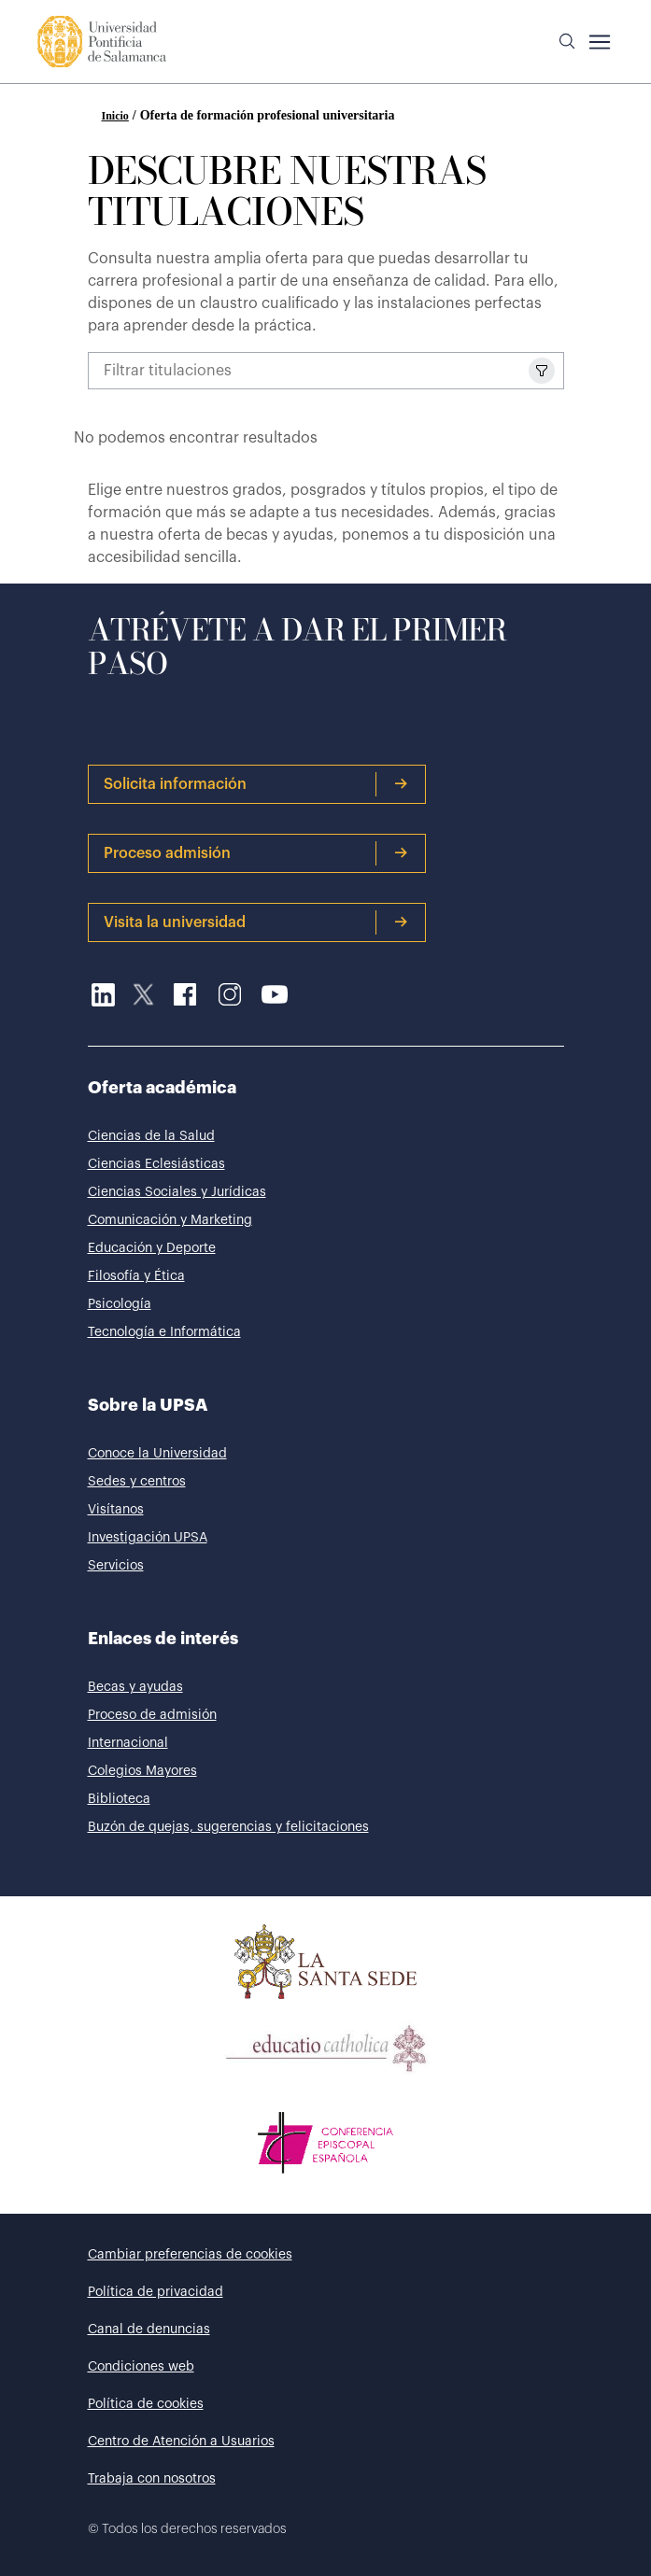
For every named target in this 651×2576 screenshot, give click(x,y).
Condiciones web (141, 2366)
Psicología (119, 1304)
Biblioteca (119, 1799)
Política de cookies (146, 2404)
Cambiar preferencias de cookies (190, 2254)
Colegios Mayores (142, 1771)
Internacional (128, 1743)
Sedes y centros (137, 1481)
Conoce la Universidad (157, 1453)
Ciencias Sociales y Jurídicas (177, 1192)
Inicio (115, 115)
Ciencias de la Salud (151, 1136)
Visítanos (116, 1509)
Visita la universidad (256, 922)
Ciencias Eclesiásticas (156, 1164)
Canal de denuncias (149, 2329)
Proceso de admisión (152, 1715)
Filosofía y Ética (136, 1276)
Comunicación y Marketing (170, 1220)
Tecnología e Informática (164, 1332)
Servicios (116, 1565)
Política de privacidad (155, 2292)
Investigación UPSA (147, 1537)
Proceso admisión (256, 853)
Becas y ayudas (135, 1687)
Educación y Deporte (152, 1248)
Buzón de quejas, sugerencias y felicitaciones (228, 1827)
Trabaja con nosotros (152, 2478)
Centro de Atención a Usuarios (181, 2441)
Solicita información (256, 784)
